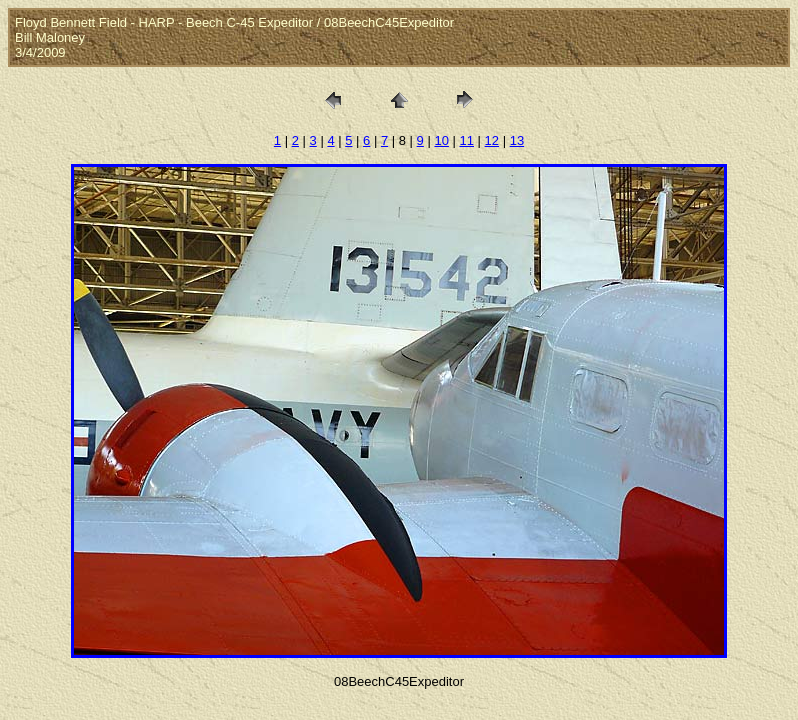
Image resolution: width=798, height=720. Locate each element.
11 (467, 140)
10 (441, 140)
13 (517, 140)
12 (492, 140)
